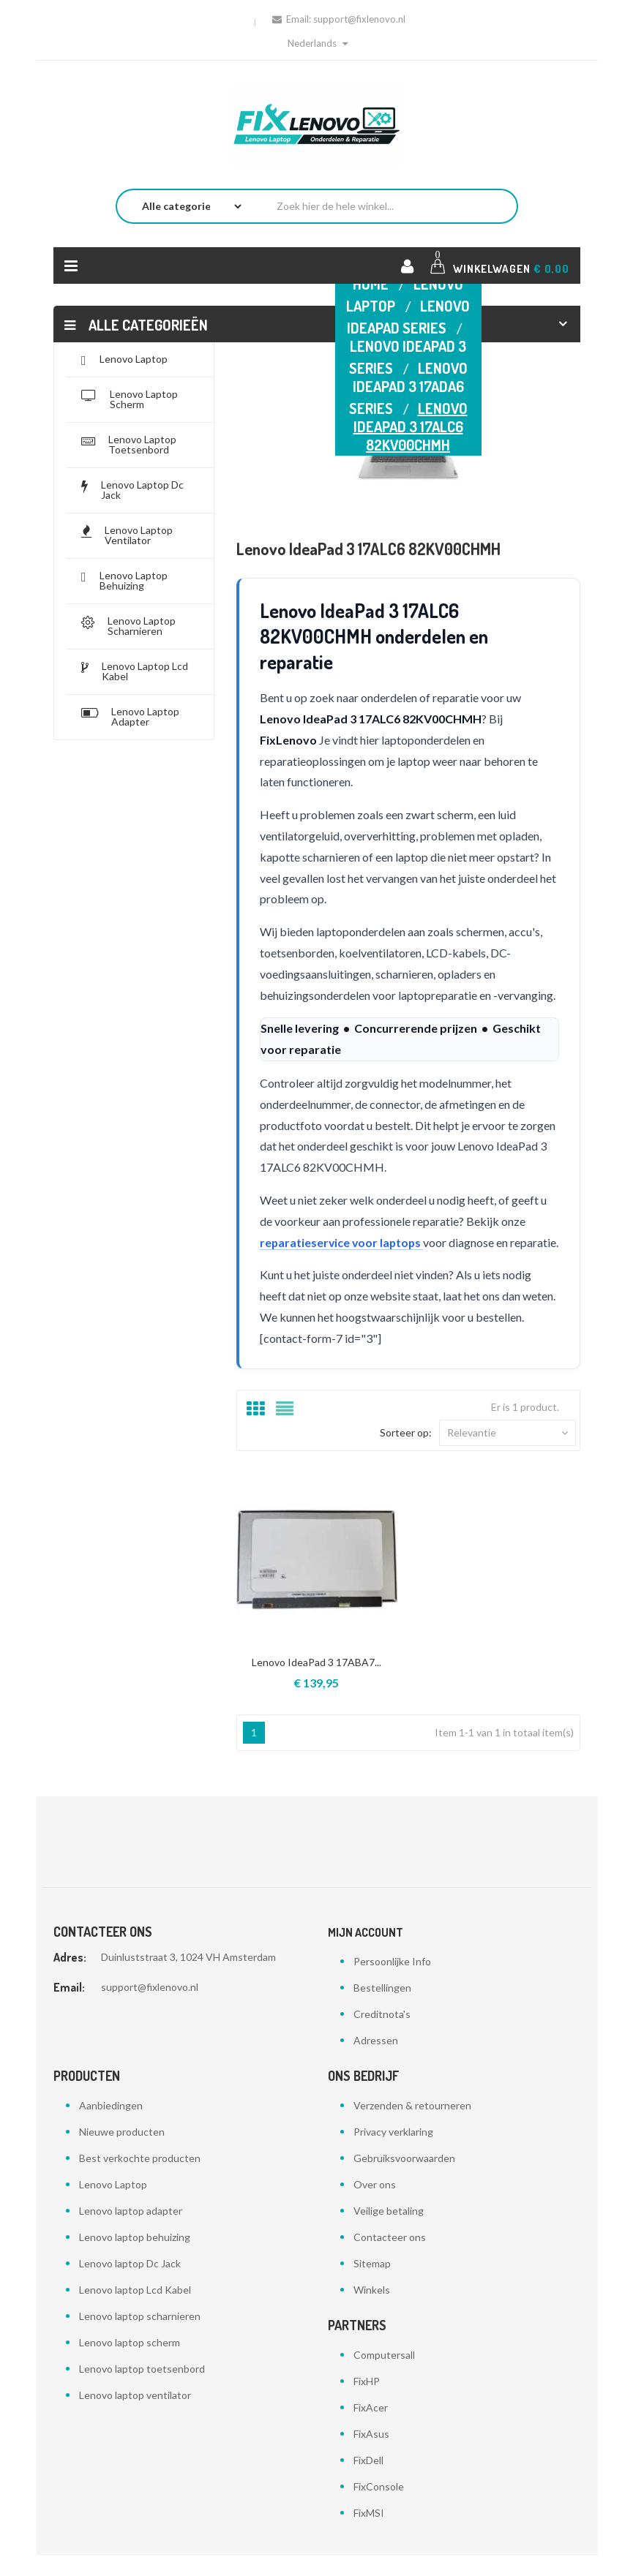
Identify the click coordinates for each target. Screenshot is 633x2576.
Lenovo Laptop (113, 2205)
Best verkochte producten (140, 2178)
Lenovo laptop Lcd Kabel (135, 2310)
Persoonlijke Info (392, 1982)
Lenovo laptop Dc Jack (130, 2284)
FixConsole (378, 2507)
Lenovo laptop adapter (130, 2231)
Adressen (375, 2061)
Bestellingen (382, 2008)
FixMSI (368, 2533)
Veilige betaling (388, 2231)
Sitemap (372, 2284)
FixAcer (370, 2428)
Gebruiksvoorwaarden (404, 2178)
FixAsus (371, 2454)
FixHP (366, 2401)
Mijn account (365, 1953)
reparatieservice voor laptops (343, 1242)
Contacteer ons (389, 2257)
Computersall (384, 2375)
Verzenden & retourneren (412, 2126)
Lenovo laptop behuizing (134, 2257)
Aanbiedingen (111, 2126)
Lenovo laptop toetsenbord (142, 2389)
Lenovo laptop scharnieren (140, 2336)
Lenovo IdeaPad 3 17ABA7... (316, 1682)
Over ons (374, 2205)
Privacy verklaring (393, 2152)
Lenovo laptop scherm (129, 2363)
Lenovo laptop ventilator (135, 2415)
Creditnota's (382, 2034)
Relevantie (507, 1453)
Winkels (371, 2310)
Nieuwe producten (122, 2152)
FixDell (368, 2480)
